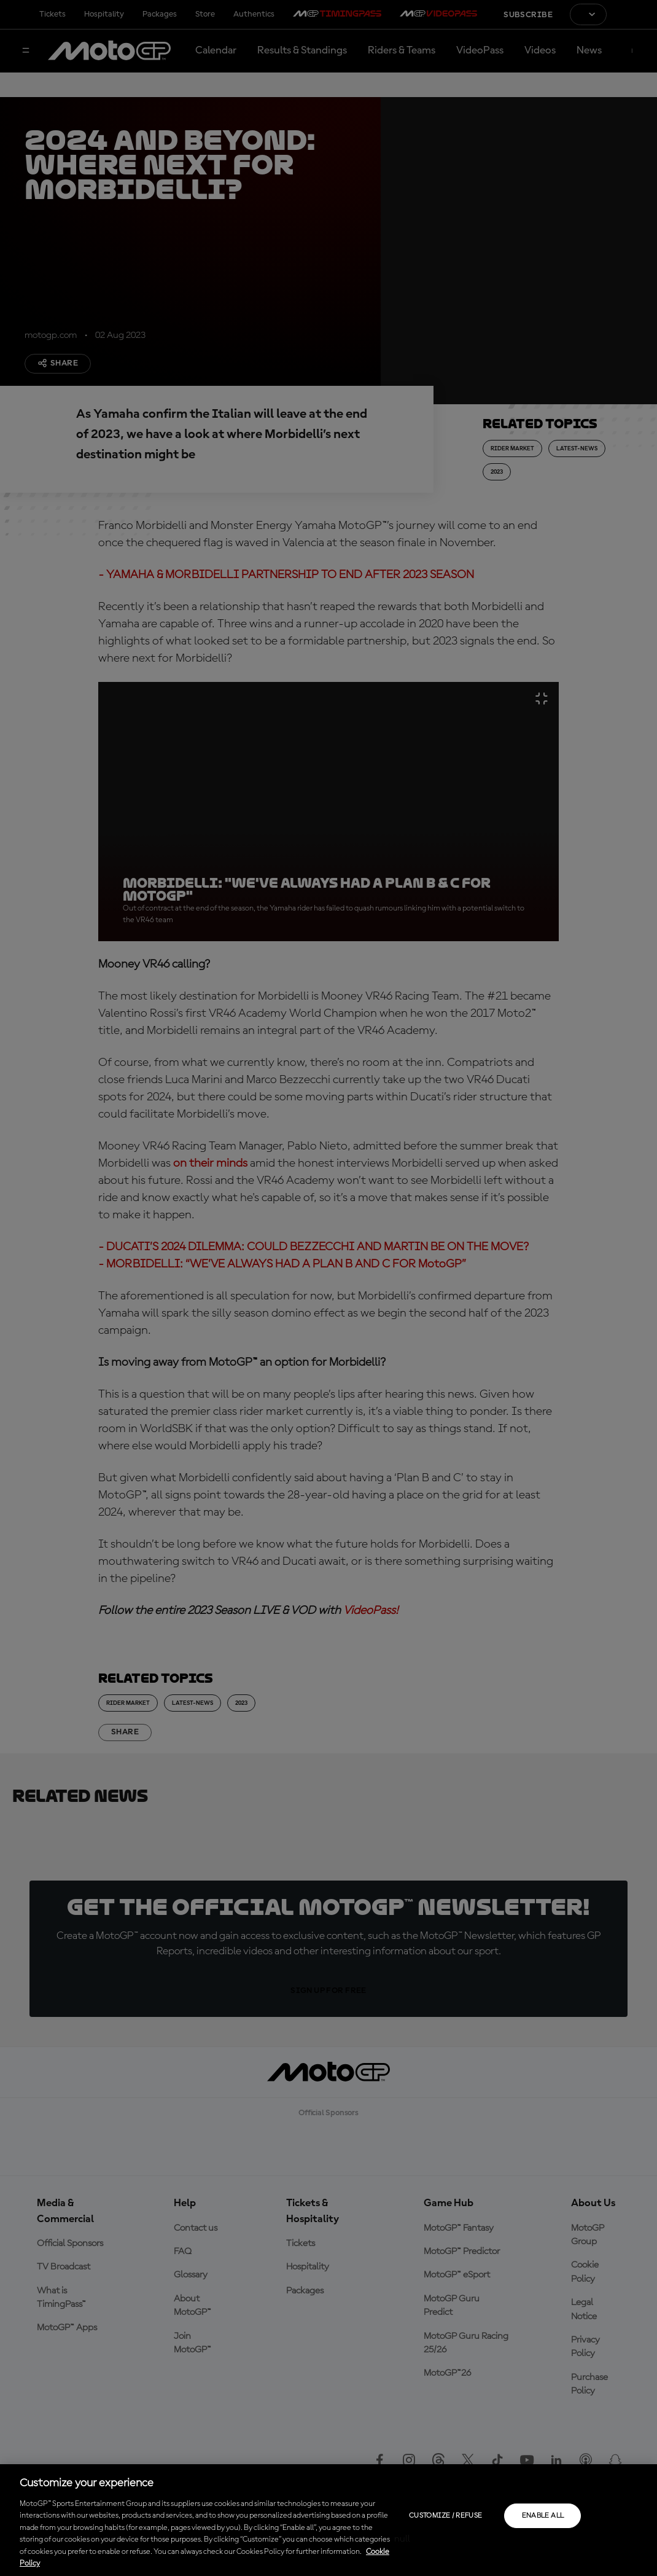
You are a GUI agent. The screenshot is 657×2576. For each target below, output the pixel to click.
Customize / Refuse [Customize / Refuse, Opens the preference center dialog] (445, 2515)
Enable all (543, 2515)
